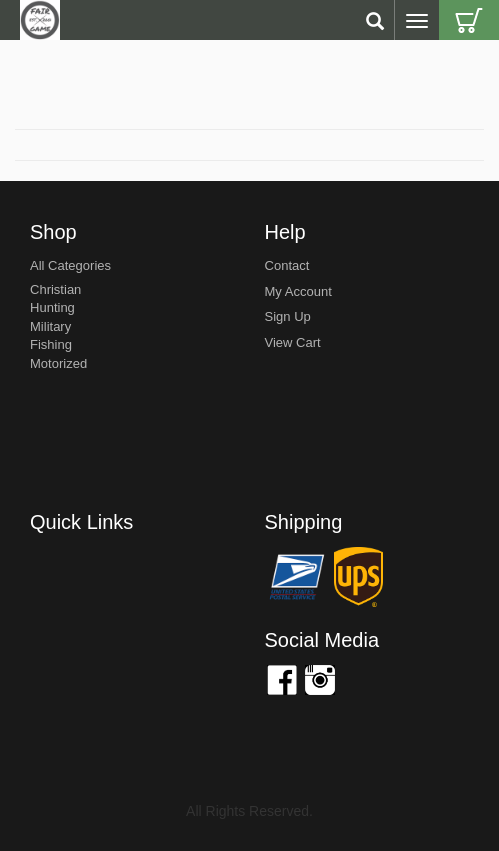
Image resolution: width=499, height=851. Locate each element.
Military (50, 326)
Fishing (51, 344)
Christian (55, 289)
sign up (288, 316)
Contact (287, 265)
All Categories (70, 265)
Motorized (58, 363)
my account (298, 291)
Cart (469, 20)
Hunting (52, 307)
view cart (293, 342)
